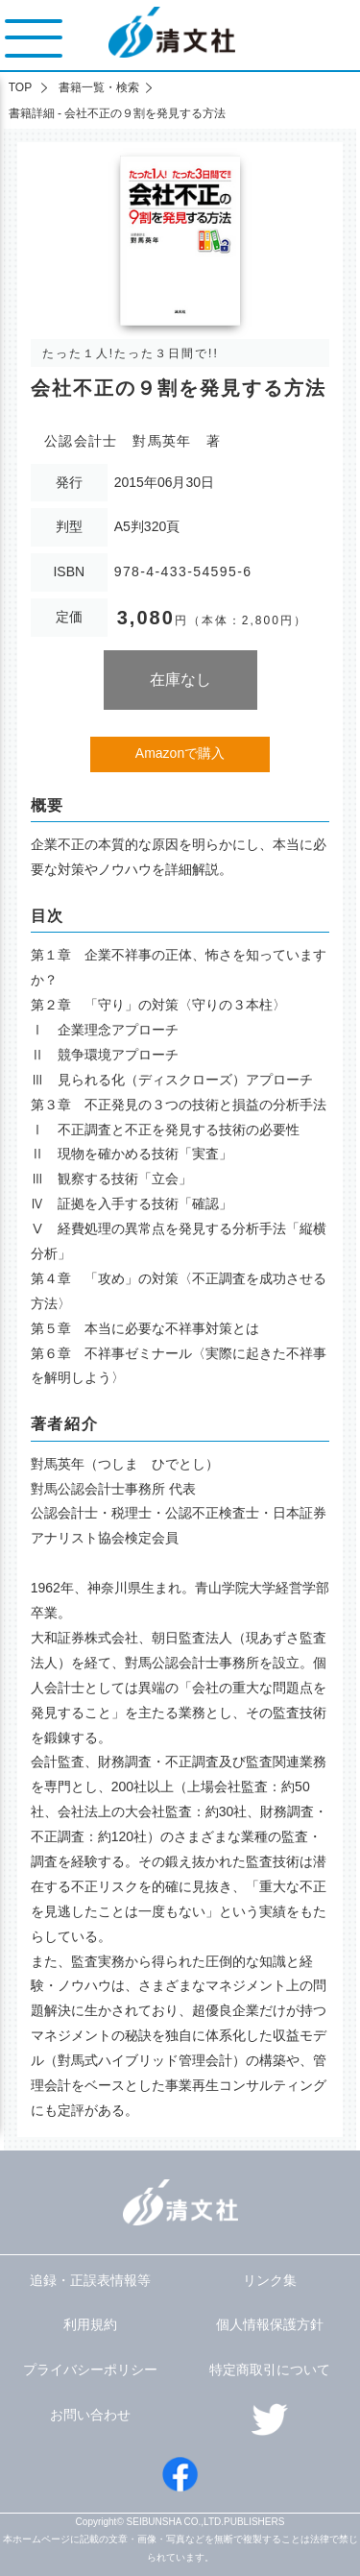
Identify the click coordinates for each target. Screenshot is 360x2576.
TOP (20, 87)
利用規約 (90, 2324)
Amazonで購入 (180, 753)
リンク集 (270, 2280)
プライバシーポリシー (90, 2369)
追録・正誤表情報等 (90, 2280)
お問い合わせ (90, 2414)
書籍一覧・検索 (99, 87)
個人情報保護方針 (270, 2324)
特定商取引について (269, 2369)
